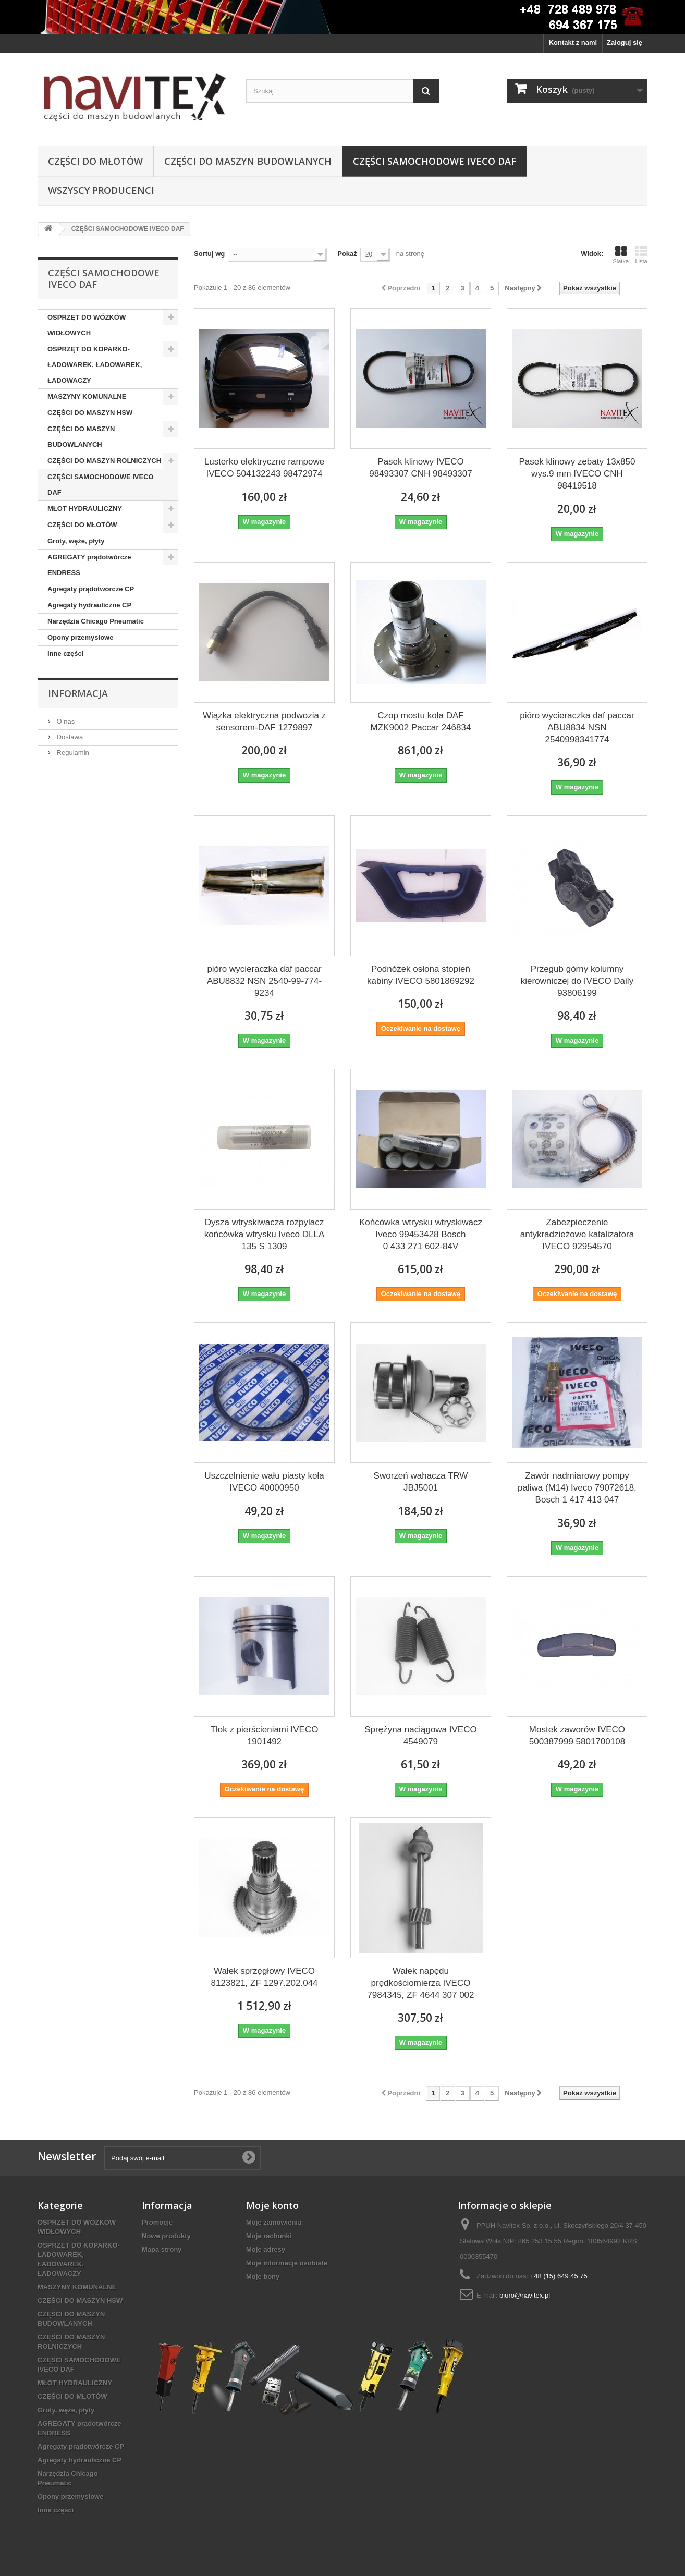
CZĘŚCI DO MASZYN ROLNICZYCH (104, 461)
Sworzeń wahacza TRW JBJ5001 (421, 1482)
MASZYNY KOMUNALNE (86, 396)
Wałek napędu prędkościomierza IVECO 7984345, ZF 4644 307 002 (420, 1983)
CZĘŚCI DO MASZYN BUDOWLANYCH (248, 161)
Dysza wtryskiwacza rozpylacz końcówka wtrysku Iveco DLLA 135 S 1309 (264, 1234)
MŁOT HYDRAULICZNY (84, 508)
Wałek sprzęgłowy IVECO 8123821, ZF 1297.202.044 (264, 1977)
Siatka (621, 255)
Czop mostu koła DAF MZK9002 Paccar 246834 (421, 721)
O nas (65, 721)
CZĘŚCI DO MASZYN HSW (89, 413)
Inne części (65, 653)
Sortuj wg (209, 254)
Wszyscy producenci (101, 190)
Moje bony (262, 2276)
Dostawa (69, 737)
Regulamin (72, 752)
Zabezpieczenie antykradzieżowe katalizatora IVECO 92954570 (577, 1234)
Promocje (157, 2222)
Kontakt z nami (573, 42)
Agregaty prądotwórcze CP (90, 589)
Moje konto (272, 2205)
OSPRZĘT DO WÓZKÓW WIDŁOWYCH (86, 325)
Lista (641, 255)
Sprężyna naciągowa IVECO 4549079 (420, 1736)
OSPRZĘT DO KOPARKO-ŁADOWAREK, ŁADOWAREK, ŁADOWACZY (94, 364)
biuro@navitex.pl (524, 2295)
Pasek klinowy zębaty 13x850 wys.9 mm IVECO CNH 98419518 (577, 474)
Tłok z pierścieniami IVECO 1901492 (265, 1736)
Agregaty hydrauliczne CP (89, 605)
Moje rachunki (268, 2236)
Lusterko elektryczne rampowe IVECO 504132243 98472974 (264, 468)
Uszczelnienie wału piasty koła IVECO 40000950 (264, 1482)
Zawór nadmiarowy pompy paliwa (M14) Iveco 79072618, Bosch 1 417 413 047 (577, 1488)
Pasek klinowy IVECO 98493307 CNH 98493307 (420, 468)
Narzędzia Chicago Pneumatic (95, 621)
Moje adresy (265, 2249)
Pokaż (347, 254)
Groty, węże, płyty (76, 541)
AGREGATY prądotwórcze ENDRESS (89, 565)
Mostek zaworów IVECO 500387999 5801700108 (577, 1736)
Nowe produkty (166, 2236)
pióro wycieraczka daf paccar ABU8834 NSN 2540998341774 (577, 727)
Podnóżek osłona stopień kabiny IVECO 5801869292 (420, 975)
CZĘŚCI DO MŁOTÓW (95, 161)
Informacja (78, 693)
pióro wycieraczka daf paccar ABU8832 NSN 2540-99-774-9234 (264, 981)
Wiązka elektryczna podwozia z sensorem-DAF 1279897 (264, 721)
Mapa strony (162, 2249)
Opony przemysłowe (80, 637)
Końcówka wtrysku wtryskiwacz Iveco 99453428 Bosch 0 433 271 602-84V (420, 1234)
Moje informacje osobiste (286, 2263)
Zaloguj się (624, 42)
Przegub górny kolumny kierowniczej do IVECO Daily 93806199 (577, 981)
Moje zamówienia (273, 2222)
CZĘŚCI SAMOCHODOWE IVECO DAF (434, 161)
